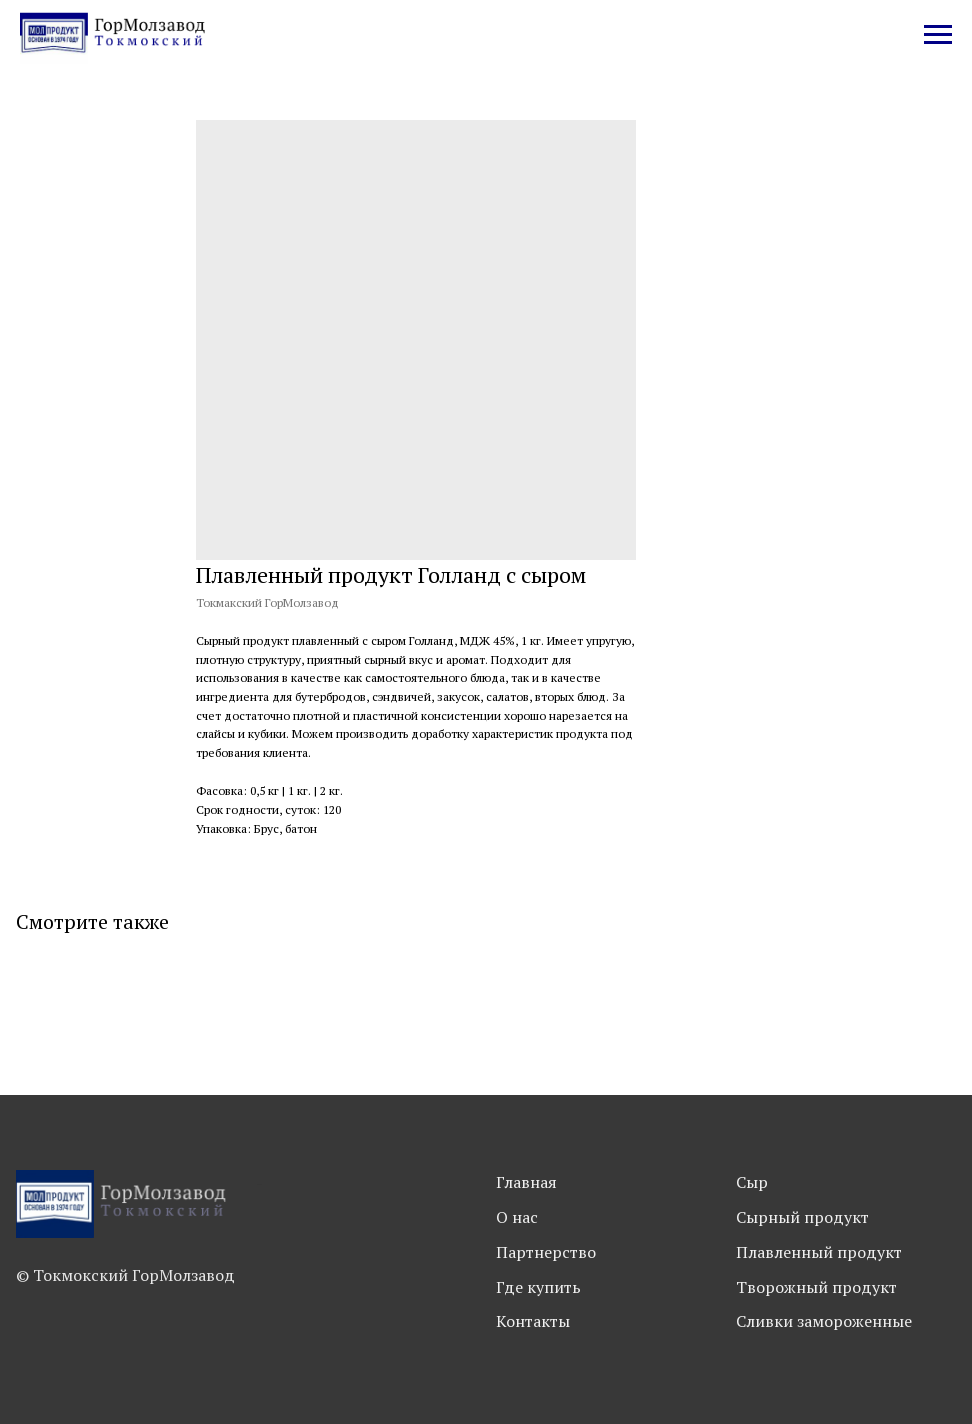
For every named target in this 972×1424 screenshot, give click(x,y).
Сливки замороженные (824, 1321)
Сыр (752, 1182)
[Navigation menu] (938, 35)
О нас (517, 1217)
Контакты (533, 1321)
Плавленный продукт (819, 1252)
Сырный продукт (802, 1217)
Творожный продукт (816, 1287)
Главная (526, 1182)
